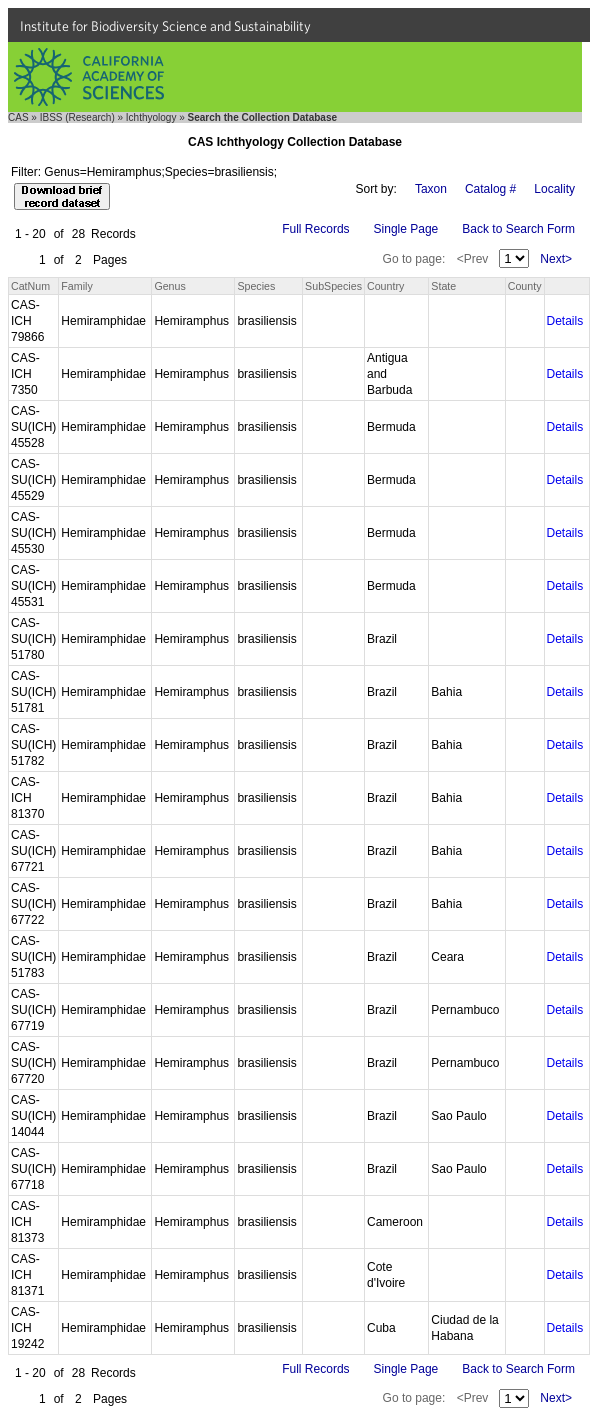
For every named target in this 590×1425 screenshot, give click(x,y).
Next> (556, 259)
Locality (554, 189)
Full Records (315, 229)
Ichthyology (151, 117)
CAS (18, 117)
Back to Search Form (518, 229)
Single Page (406, 229)
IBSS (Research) (77, 117)
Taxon (431, 189)
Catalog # (490, 189)
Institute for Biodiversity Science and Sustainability (165, 26)
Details (565, 321)
